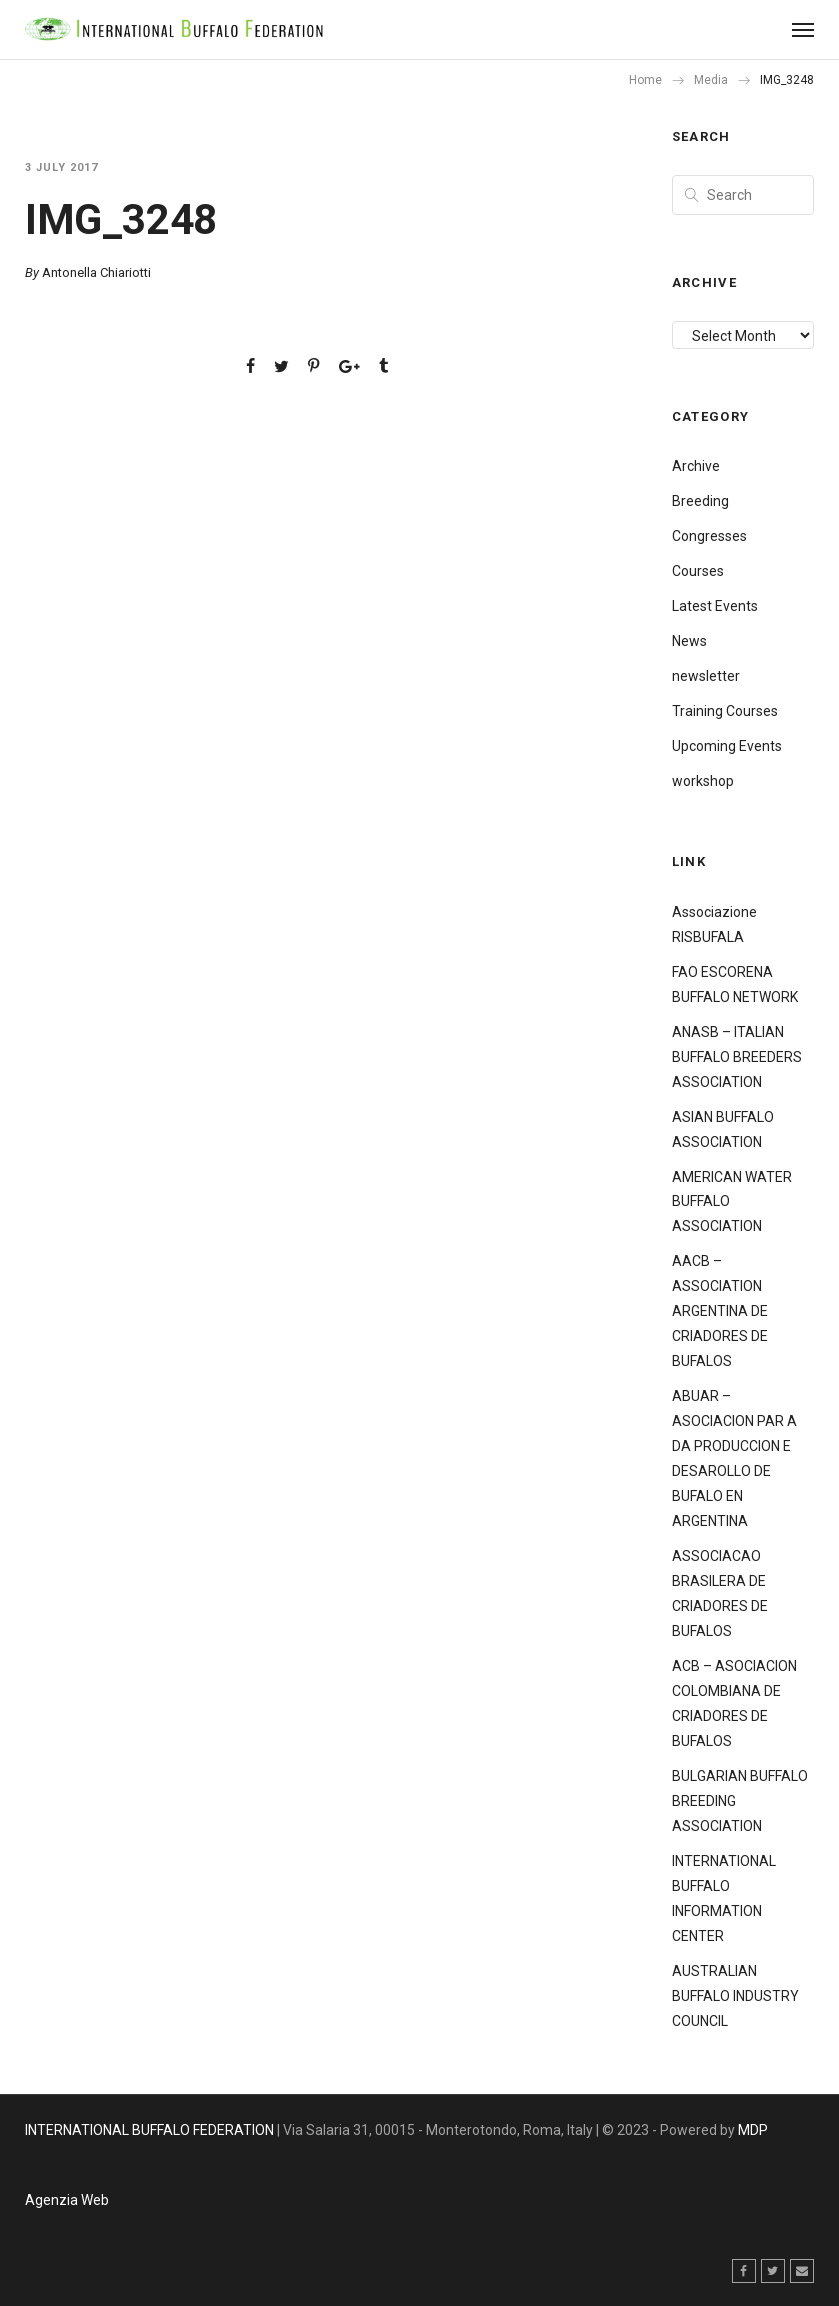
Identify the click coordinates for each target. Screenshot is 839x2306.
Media (711, 80)
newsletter (706, 676)
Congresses (709, 536)
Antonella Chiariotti (96, 272)
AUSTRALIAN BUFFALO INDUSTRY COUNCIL (735, 1996)
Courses (698, 571)
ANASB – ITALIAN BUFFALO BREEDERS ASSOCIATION (737, 1057)
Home (645, 80)
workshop (703, 781)
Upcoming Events (727, 746)
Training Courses (725, 711)
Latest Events (715, 606)
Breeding (700, 501)
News (689, 641)
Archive (696, 466)
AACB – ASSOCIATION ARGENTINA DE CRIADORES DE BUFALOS (720, 1311)
